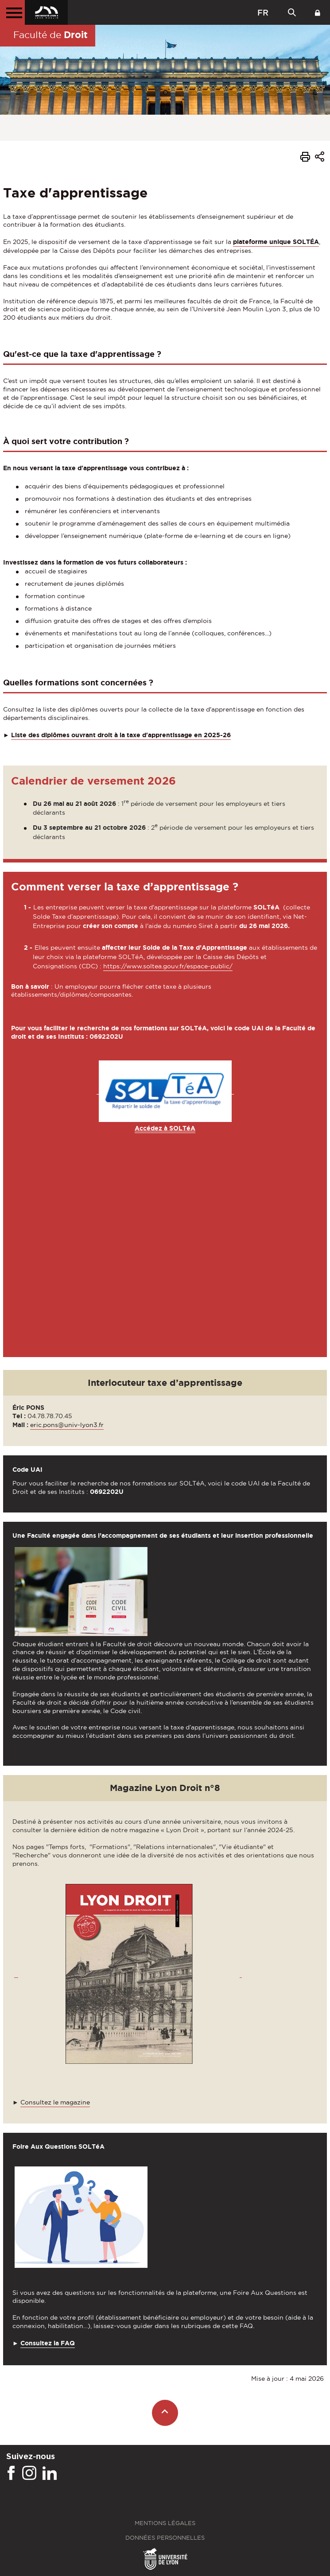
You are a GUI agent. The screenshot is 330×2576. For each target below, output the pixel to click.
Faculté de (50, 34)
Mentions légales (165, 2523)
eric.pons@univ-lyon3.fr (67, 1424)
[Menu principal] (12, 12)
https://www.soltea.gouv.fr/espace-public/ (168, 966)
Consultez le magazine (55, 2102)
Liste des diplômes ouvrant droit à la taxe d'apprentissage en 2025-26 (121, 735)
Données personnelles (165, 2538)
